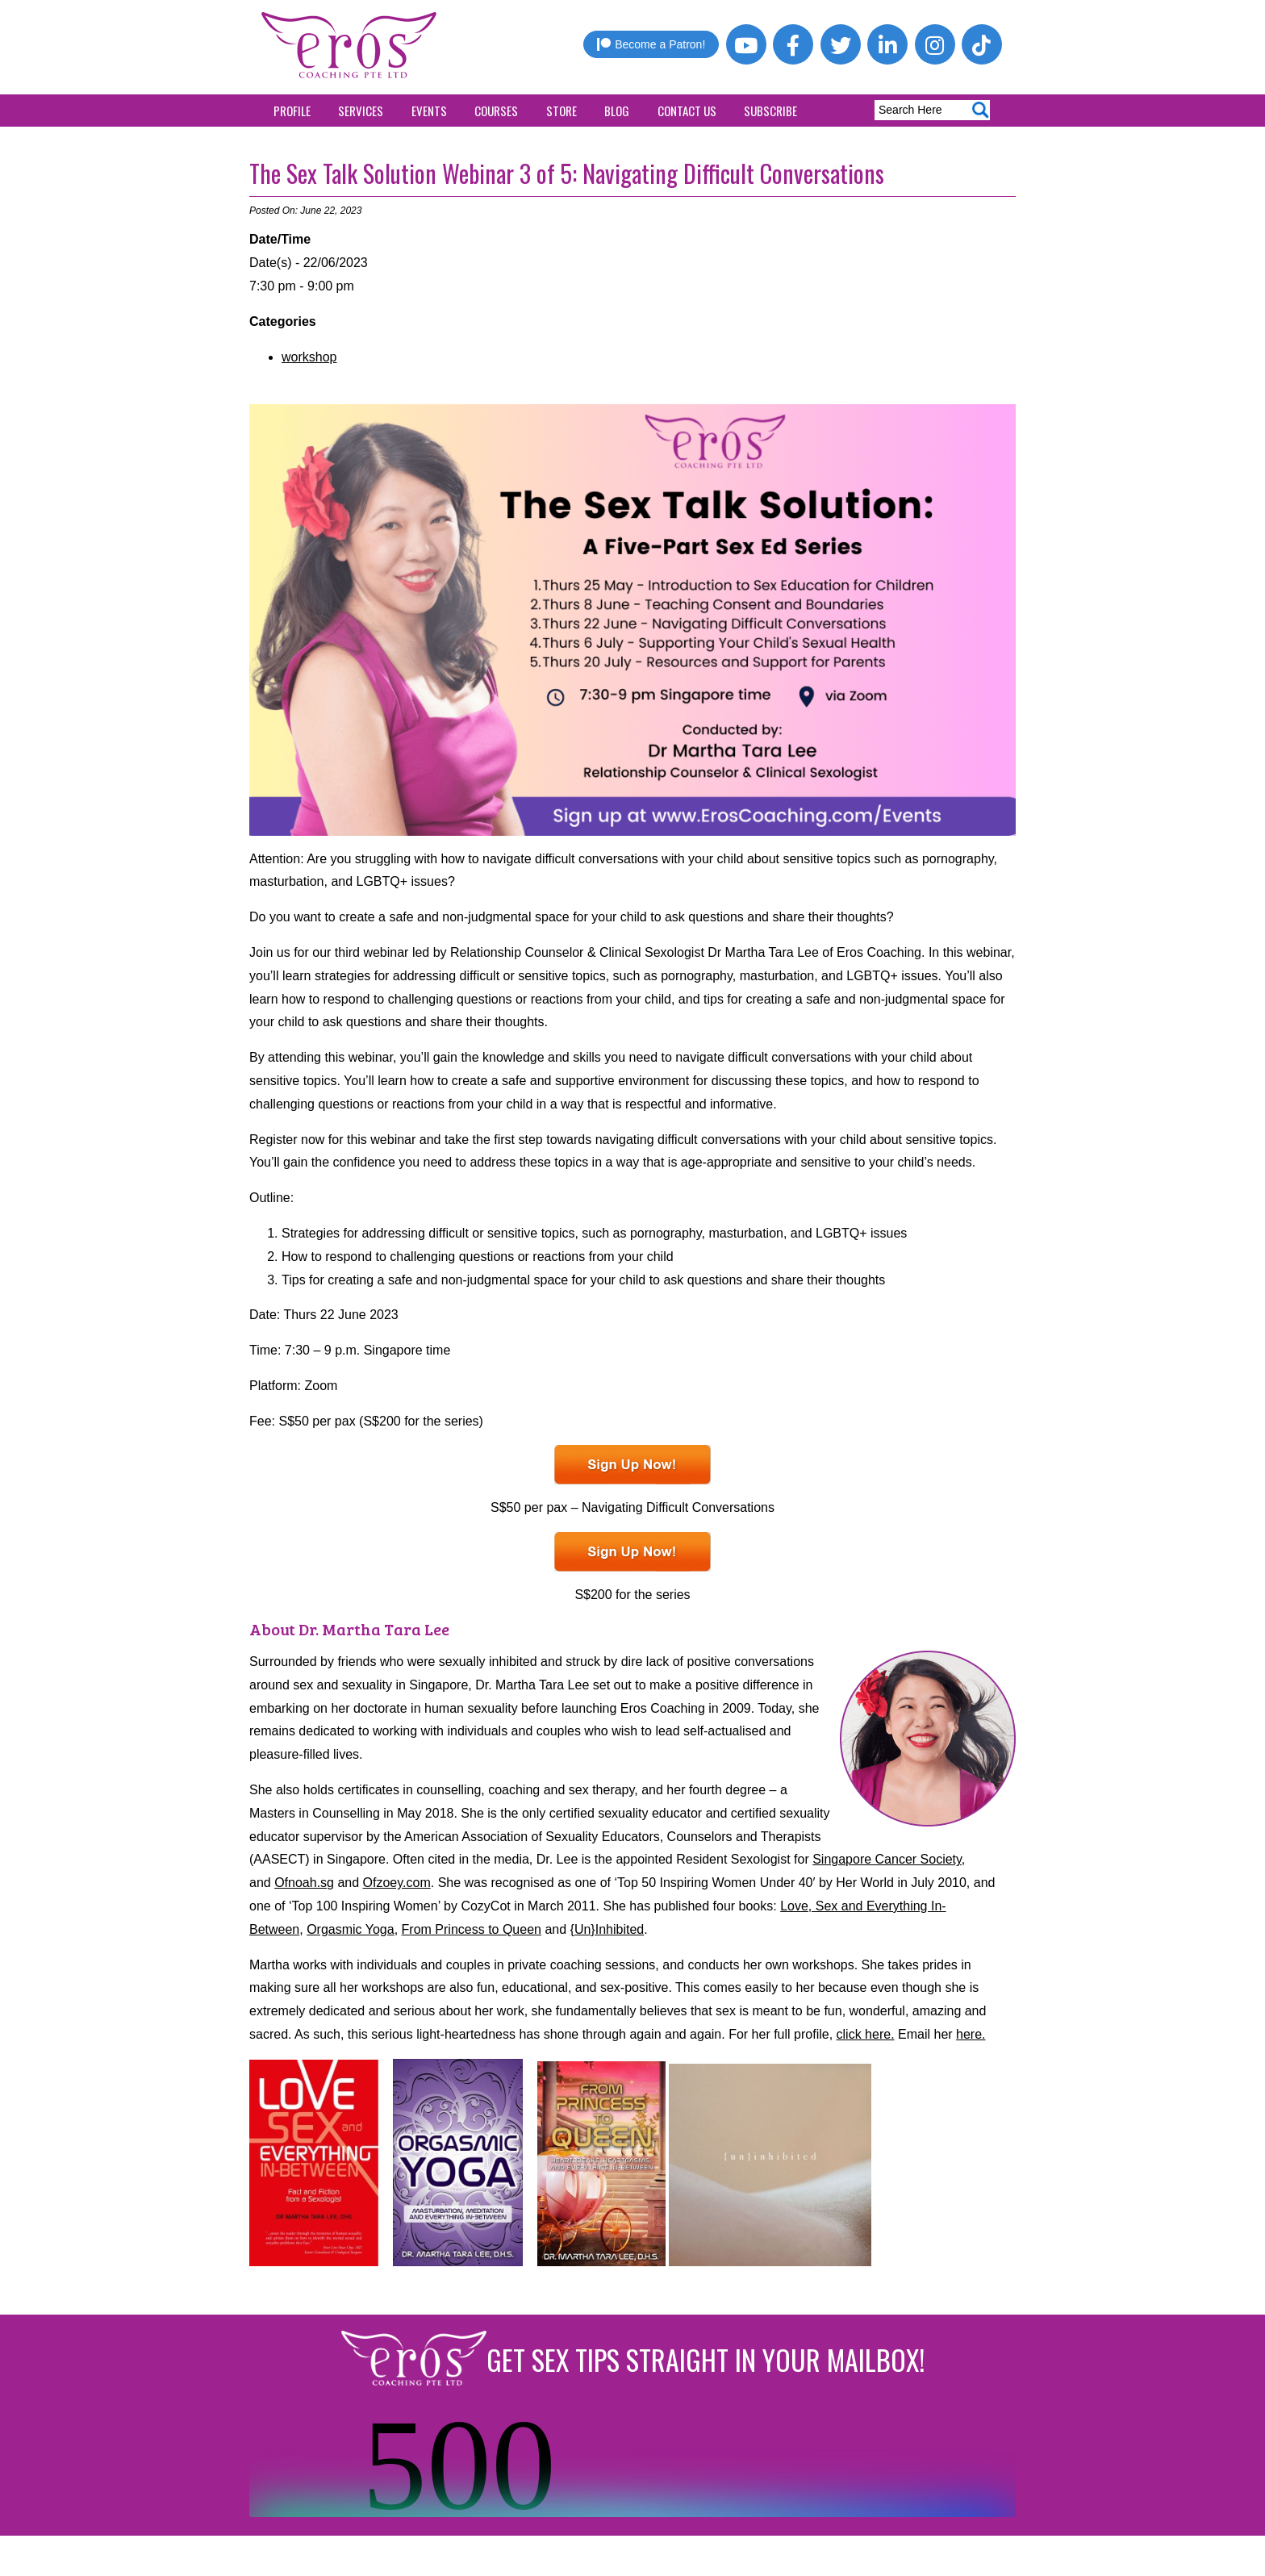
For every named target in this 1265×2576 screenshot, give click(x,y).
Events (429, 110)
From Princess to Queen (471, 1929)
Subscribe (770, 110)
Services (360, 110)
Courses (496, 110)
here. (970, 2034)
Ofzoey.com (397, 1882)
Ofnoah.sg (304, 1882)
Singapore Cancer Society (887, 1859)
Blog (616, 110)
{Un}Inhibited (607, 1929)
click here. (866, 2034)
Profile (292, 110)
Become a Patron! (651, 44)
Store (561, 110)
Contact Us (687, 110)
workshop (309, 357)
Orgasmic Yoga (351, 1929)
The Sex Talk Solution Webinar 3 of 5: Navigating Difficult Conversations (566, 173)
